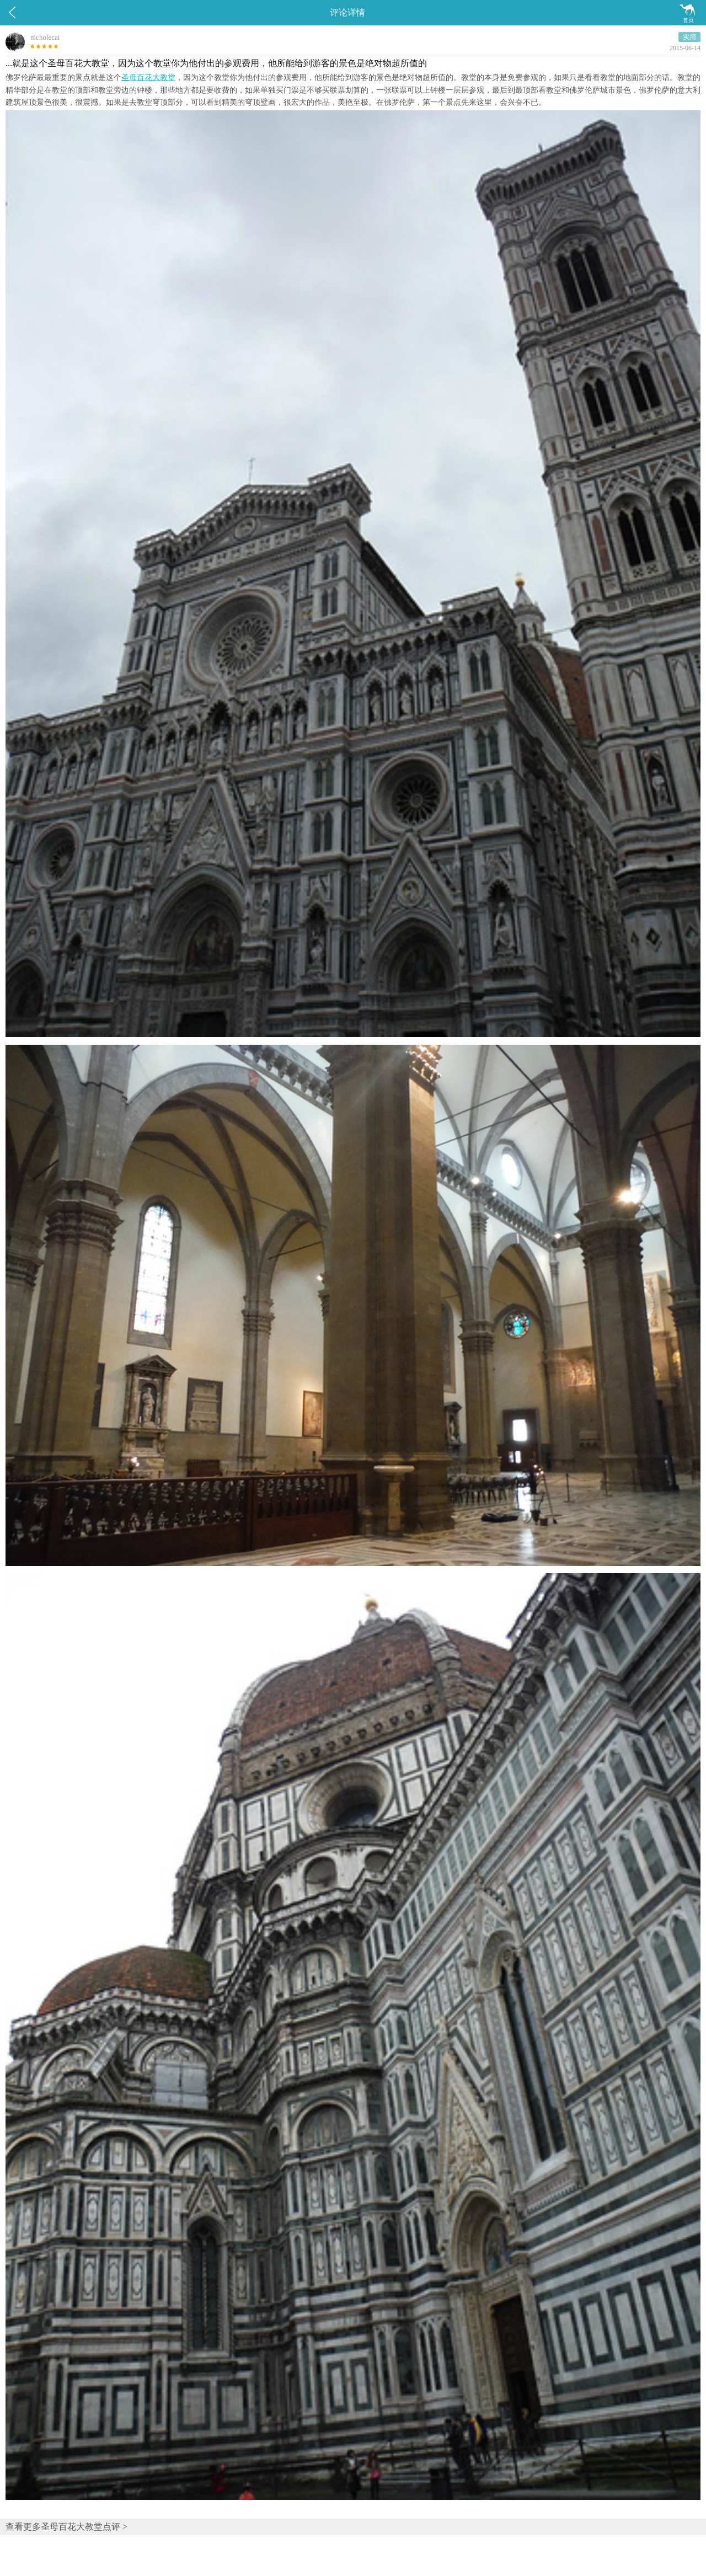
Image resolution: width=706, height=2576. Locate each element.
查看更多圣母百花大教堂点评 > (66, 2526)
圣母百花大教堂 (148, 77)
